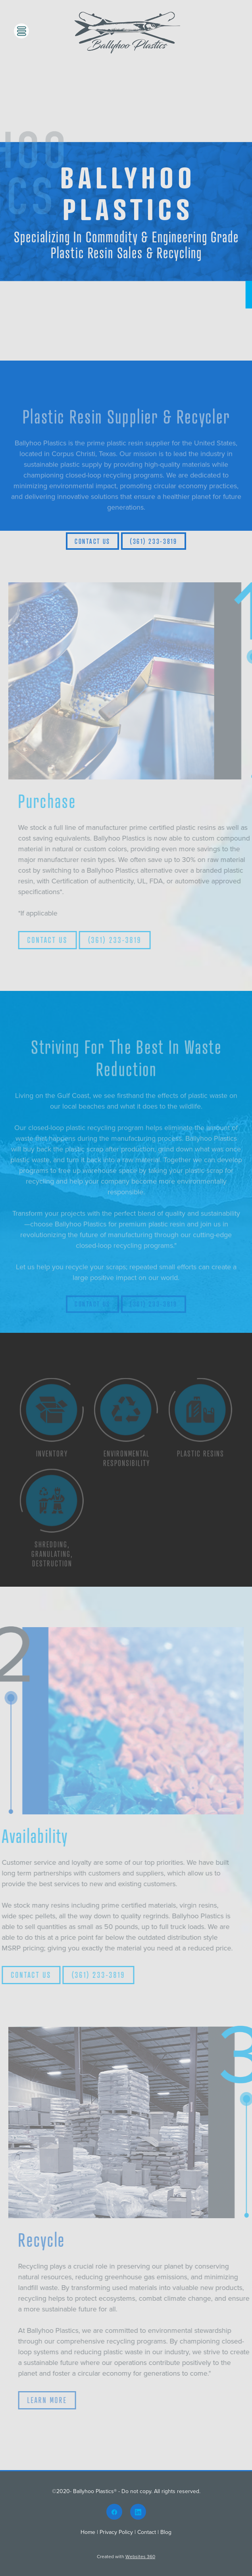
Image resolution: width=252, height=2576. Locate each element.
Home (89, 2532)
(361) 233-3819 (153, 541)
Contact (146, 2532)
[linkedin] (138, 2512)
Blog (165, 2532)
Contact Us (92, 541)
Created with (126, 2556)
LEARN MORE (58, 2400)
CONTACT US (58, 940)
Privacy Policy (116, 2532)
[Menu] (21, 30)
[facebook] (114, 2512)
